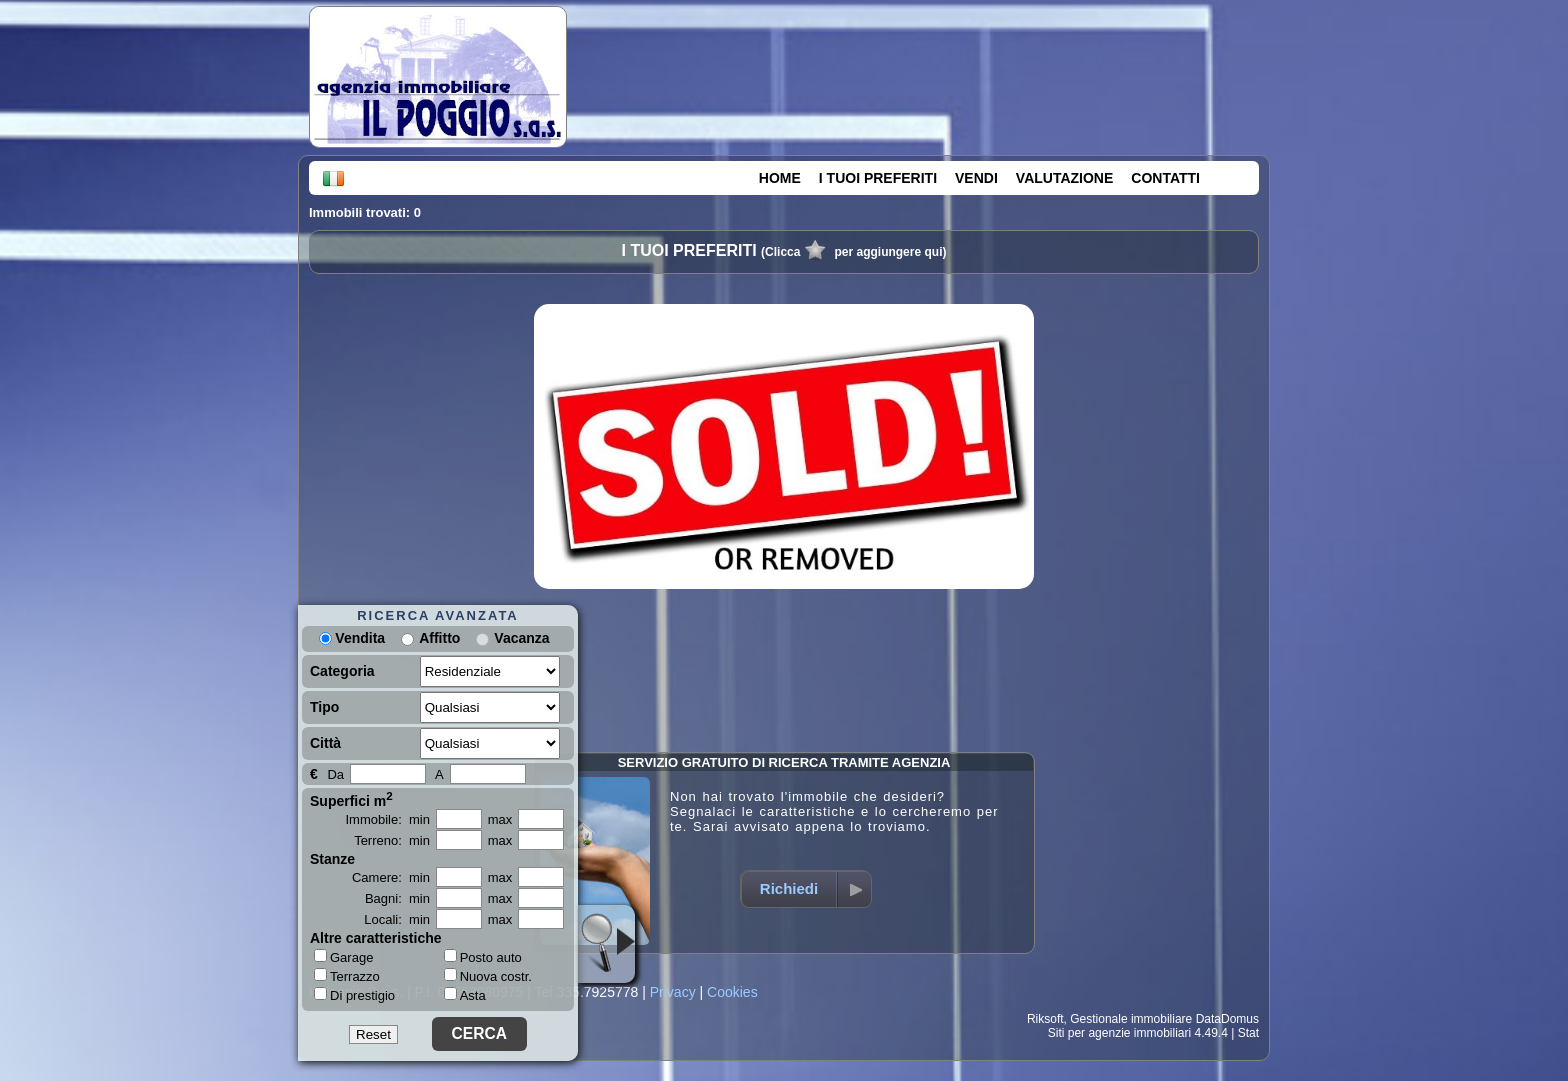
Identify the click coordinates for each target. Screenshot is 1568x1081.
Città (325, 743)
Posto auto (483, 957)
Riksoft (1045, 1019)
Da (335, 774)
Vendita (352, 638)
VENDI (976, 178)
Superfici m (351, 799)
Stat (1248, 1033)
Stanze (332, 859)
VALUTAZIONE (1064, 178)
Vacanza (521, 638)
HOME (780, 178)
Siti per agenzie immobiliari (1119, 1033)
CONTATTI (1165, 178)
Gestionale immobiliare (1131, 1019)
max (500, 819)
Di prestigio (354, 995)
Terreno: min (392, 840)
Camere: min (391, 877)
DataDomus (1227, 1019)
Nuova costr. (488, 976)
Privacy (673, 992)
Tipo (324, 707)
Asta (465, 995)
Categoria (342, 671)
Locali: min (397, 919)
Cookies (732, 992)
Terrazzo (347, 976)
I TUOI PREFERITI (878, 178)
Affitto (439, 638)
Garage (343, 957)
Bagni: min (397, 898)
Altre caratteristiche (376, 938)
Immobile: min (387, 819)
